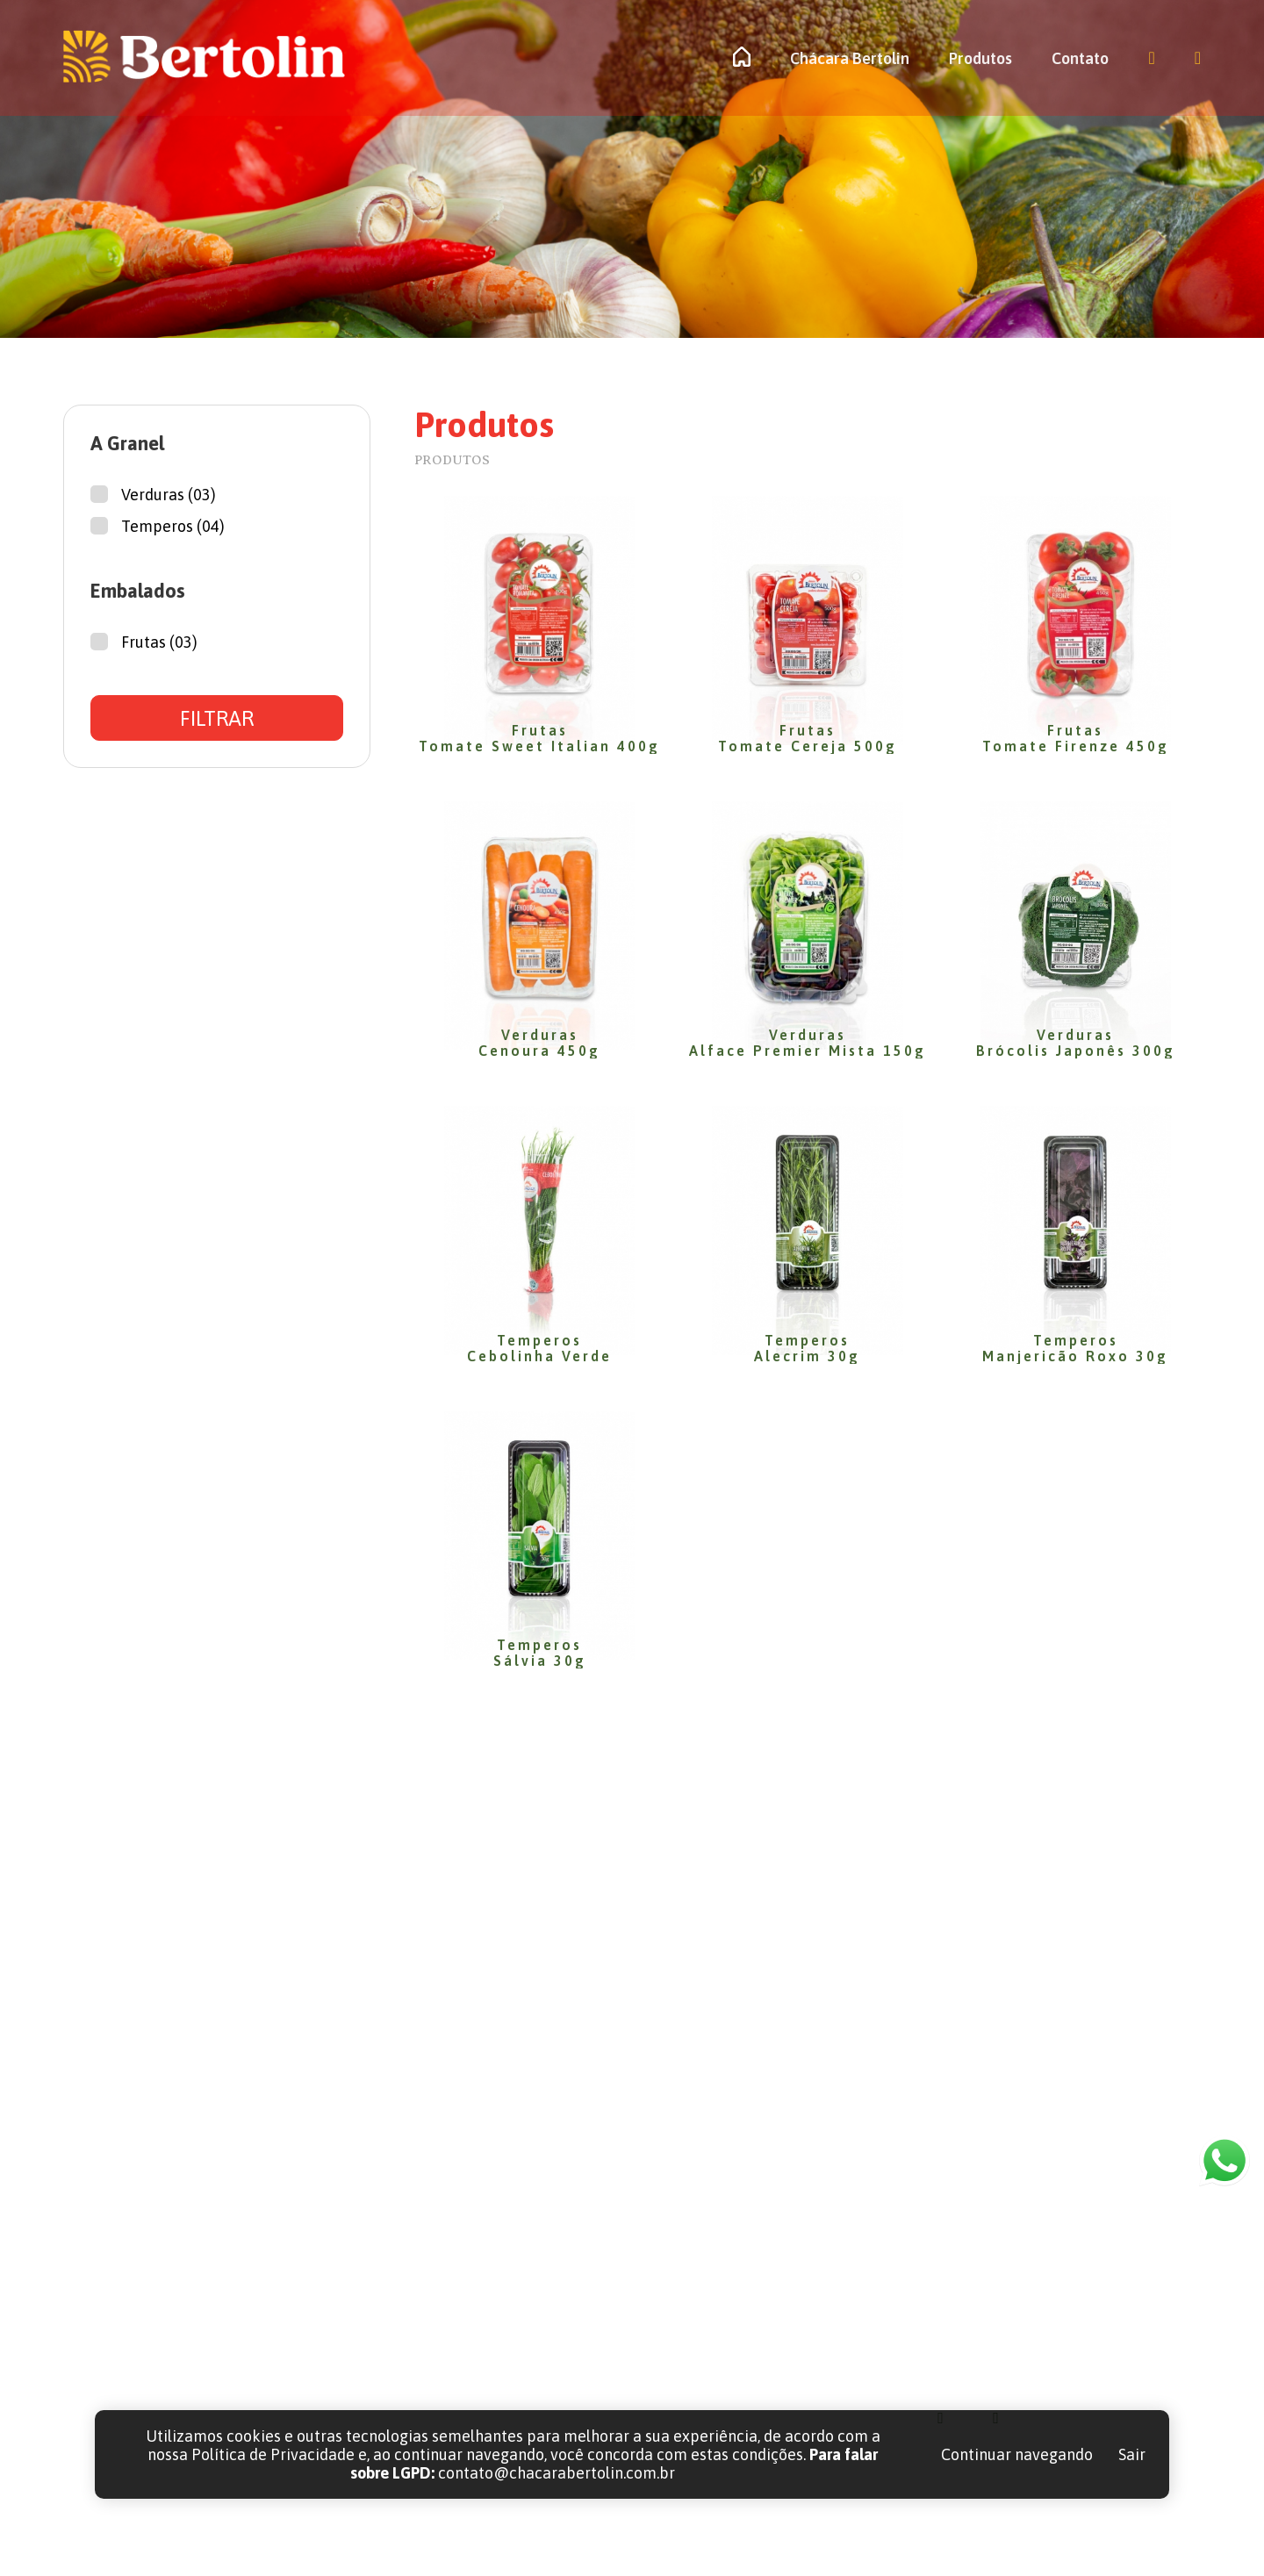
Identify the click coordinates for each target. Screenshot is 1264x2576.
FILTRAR (217, 718)
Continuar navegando (1017, 2454)
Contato (1080, 58)
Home (707, 2250)
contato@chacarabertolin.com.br (1076, 2290)
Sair (1132, 2454)
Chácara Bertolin (849, 58)
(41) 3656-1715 (1011, 2250)
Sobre (706, 2290)
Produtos (980, 58)
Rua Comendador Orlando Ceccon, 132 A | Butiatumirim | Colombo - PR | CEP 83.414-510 (1078, 2349)
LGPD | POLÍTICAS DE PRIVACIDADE (967, 2536)
